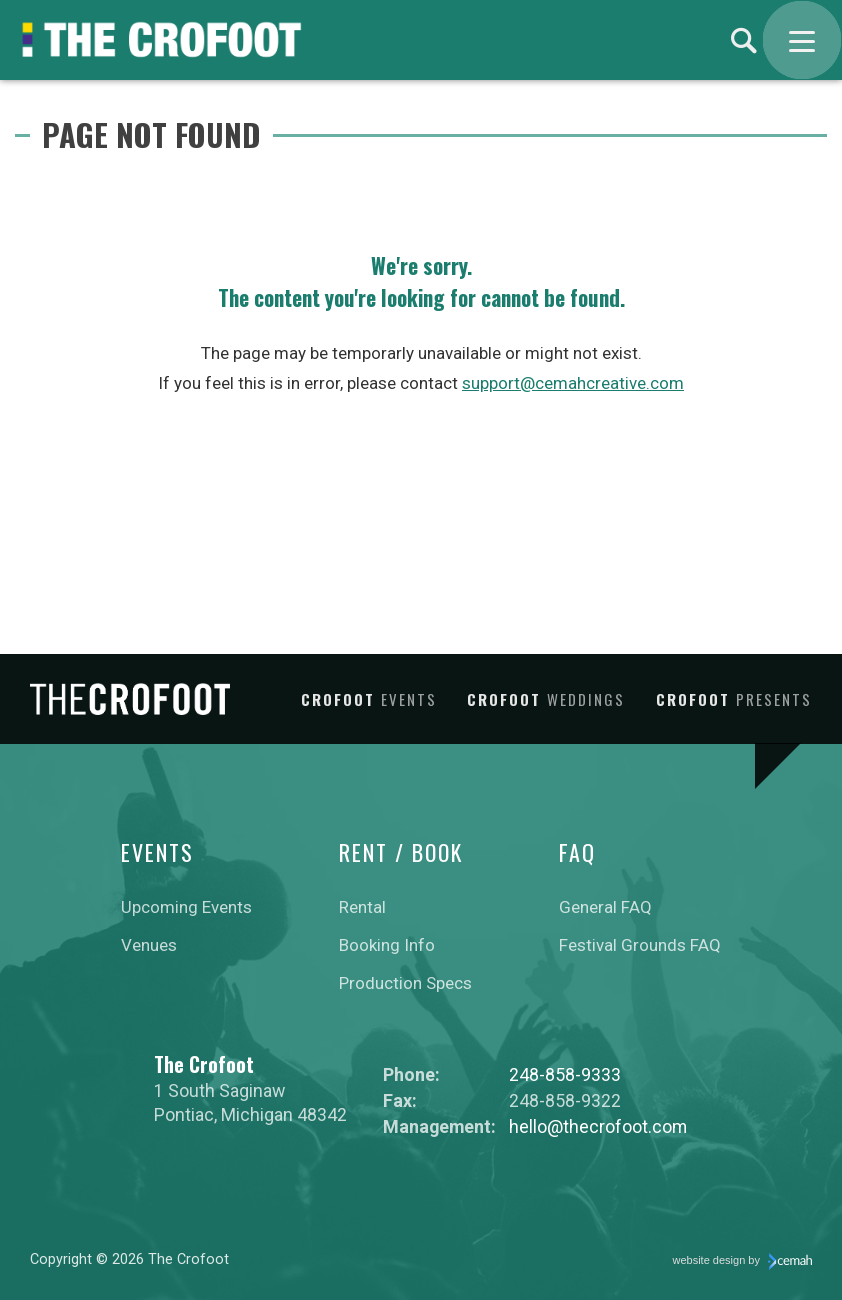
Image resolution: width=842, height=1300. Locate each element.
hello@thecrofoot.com (598, 1126)
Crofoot (369, 699)
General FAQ (605, 907)
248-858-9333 (565, 1074)
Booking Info (387, 945)
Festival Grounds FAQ (640, 945)
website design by (743, 1262)
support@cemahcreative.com (573, 383)
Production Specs (405, 983)
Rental (362, 907)
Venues (149, 945)
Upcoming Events (186, 907)
